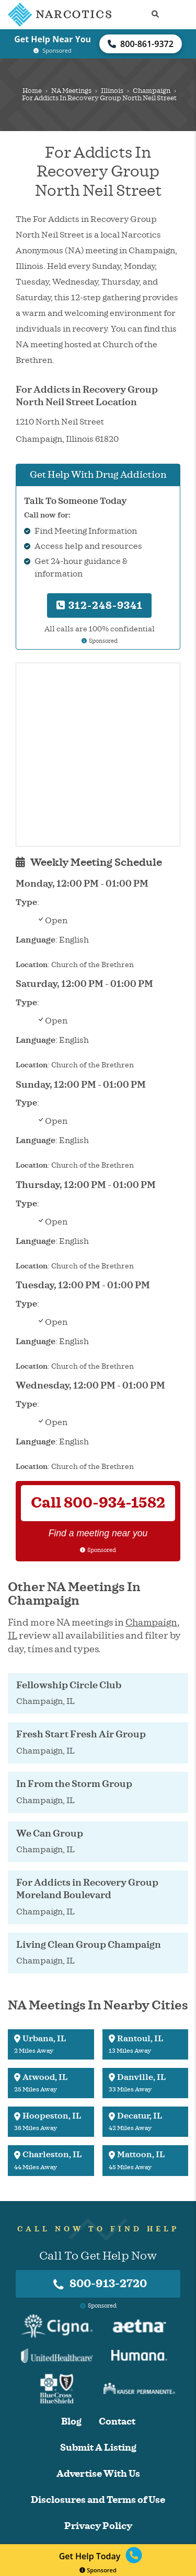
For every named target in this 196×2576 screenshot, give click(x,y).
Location (32, 965)
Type (26, 902)
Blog (71, 2422)
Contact (117, 2422)
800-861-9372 (141, 44)
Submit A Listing (98, 2448)
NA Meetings (71, 91)
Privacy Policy (98, 2526)
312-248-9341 (99, 605)
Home (32, 91)
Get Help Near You (52, 39)
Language (35, 940)
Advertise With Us (98, 2474)
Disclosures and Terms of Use (98, 2500)
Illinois (112, 91)
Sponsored (98, 2570)
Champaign (151, 91)
